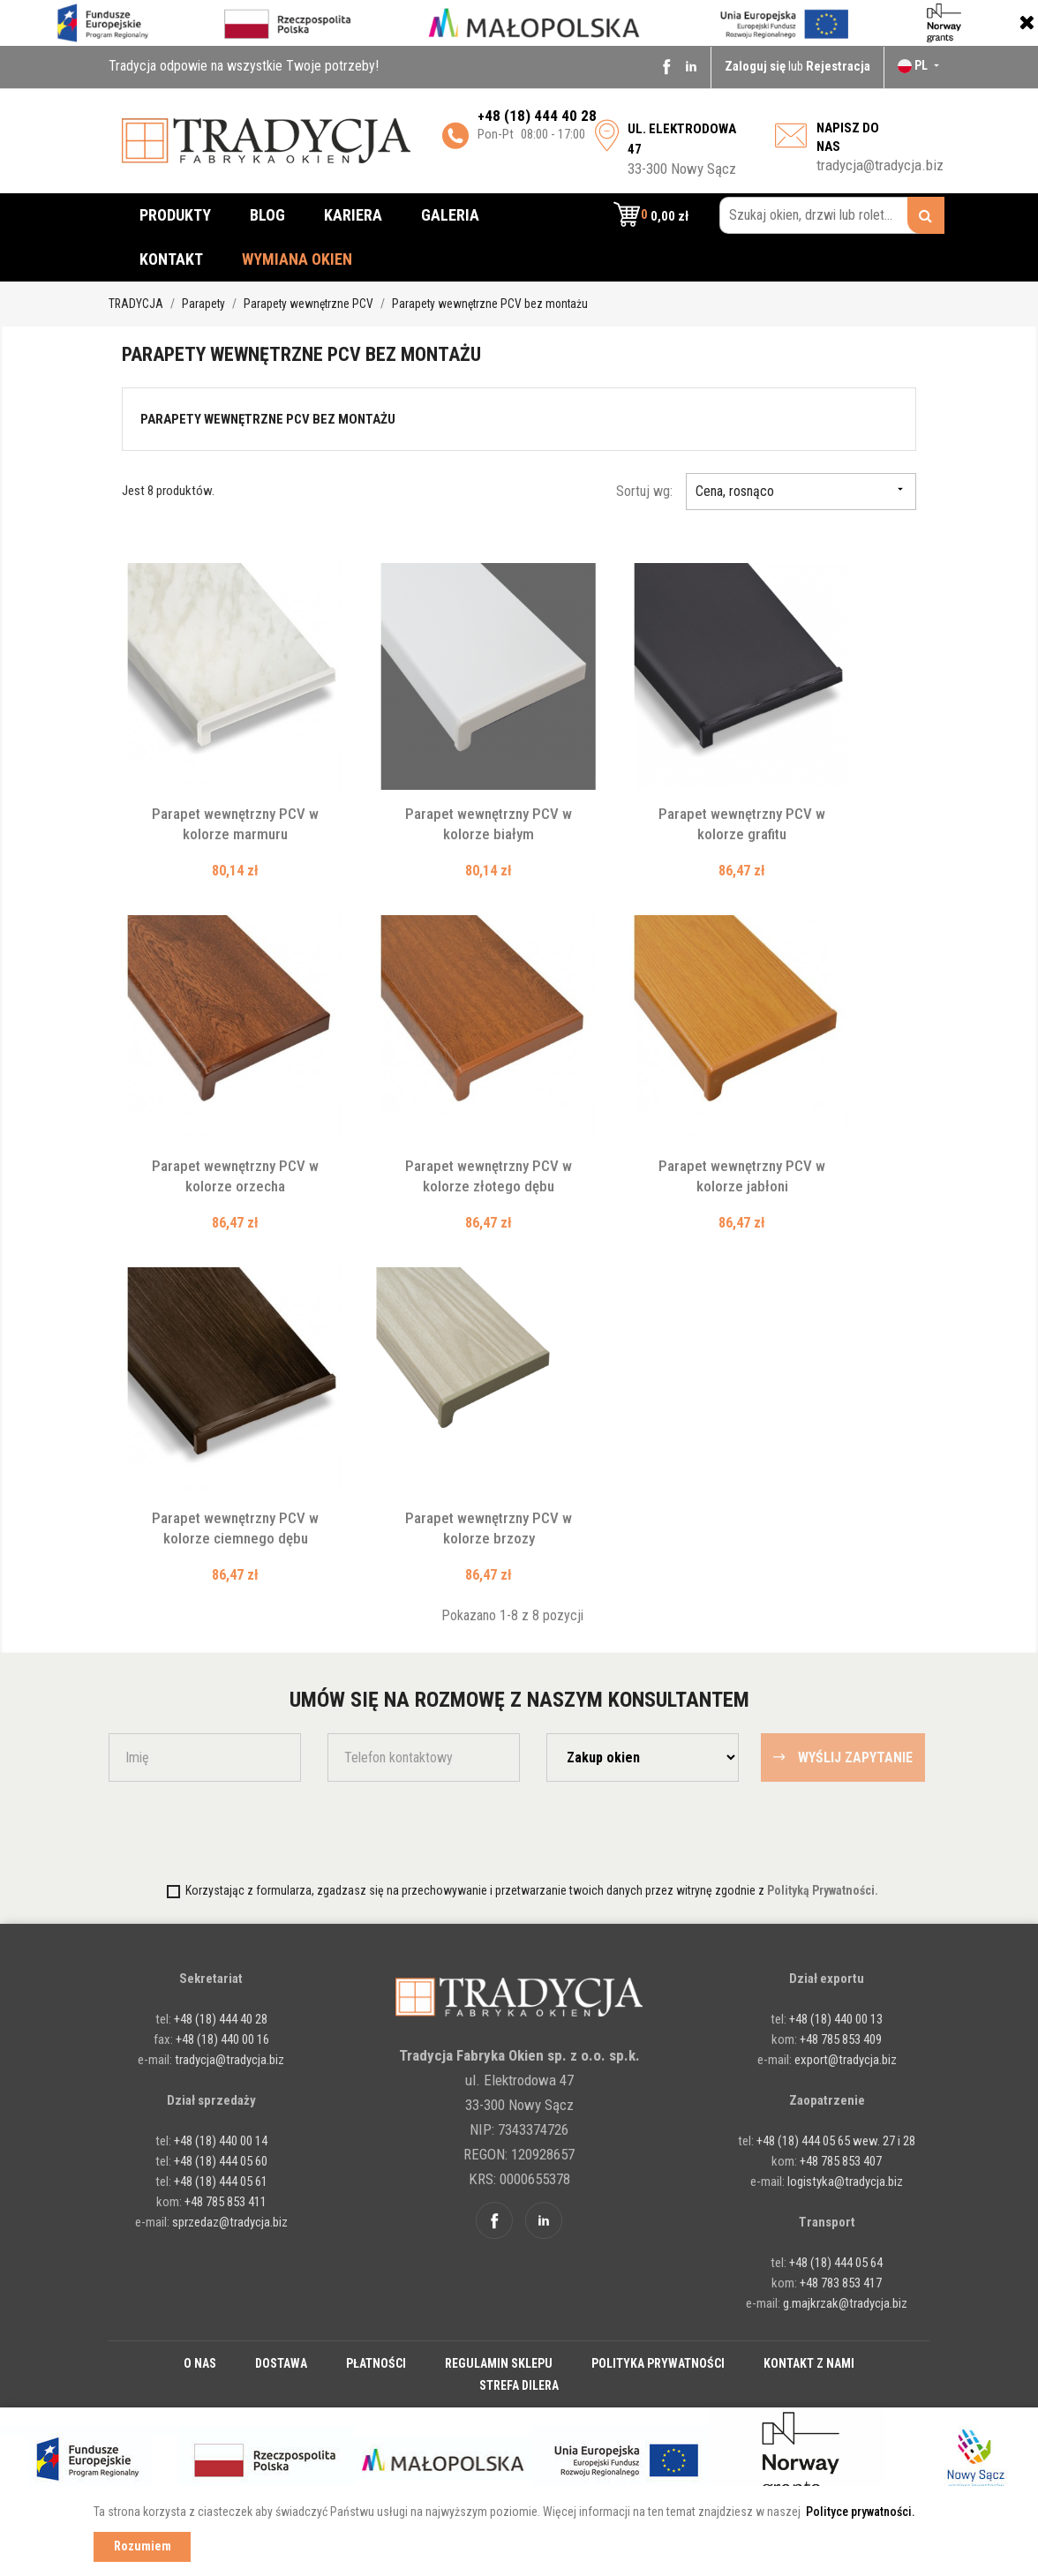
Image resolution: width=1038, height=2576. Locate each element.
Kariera (353, 215)
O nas (200, 2363)
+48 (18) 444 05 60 (220, 2161)
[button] (650, 215)
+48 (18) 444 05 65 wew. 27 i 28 (835, 2141)
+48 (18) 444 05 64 (836, 2263)
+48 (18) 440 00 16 (222, 2039)
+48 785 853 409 (841, 2039)
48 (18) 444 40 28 (541, 115)
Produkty (175, 215)
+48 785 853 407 (841, 2161)
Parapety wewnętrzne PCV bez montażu (267, 419)
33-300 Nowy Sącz (682, 149)
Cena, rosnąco (801, 491)
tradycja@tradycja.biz (880, 165)
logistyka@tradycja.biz (845, 2181)
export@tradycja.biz (845, 2060)
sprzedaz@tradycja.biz (230, 2222)
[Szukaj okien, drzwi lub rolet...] (831, 215)
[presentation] (212, 1830)
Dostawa (281, 2363)
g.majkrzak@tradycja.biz (845, 2303)
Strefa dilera (519, 2385)
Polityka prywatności (658, 2363)
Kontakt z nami (808, 2363)
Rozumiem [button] (142, 2546)
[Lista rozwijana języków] (920, 65)
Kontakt (171, 259)
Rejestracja (838, 66)
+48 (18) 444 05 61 (220, 2181)
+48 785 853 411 (225, 2202)
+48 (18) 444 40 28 (219, 2019)
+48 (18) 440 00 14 (220, 2141)
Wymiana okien (297, 259)
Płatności (376, 2363)
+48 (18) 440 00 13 (836, 2019)
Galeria (450, 215)
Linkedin (691, 66)
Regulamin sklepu (499, 2363)
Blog (267, 215)
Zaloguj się (756, 66)
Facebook (666, 66)
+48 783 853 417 (841, 2283)
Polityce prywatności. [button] (860, 2512)
